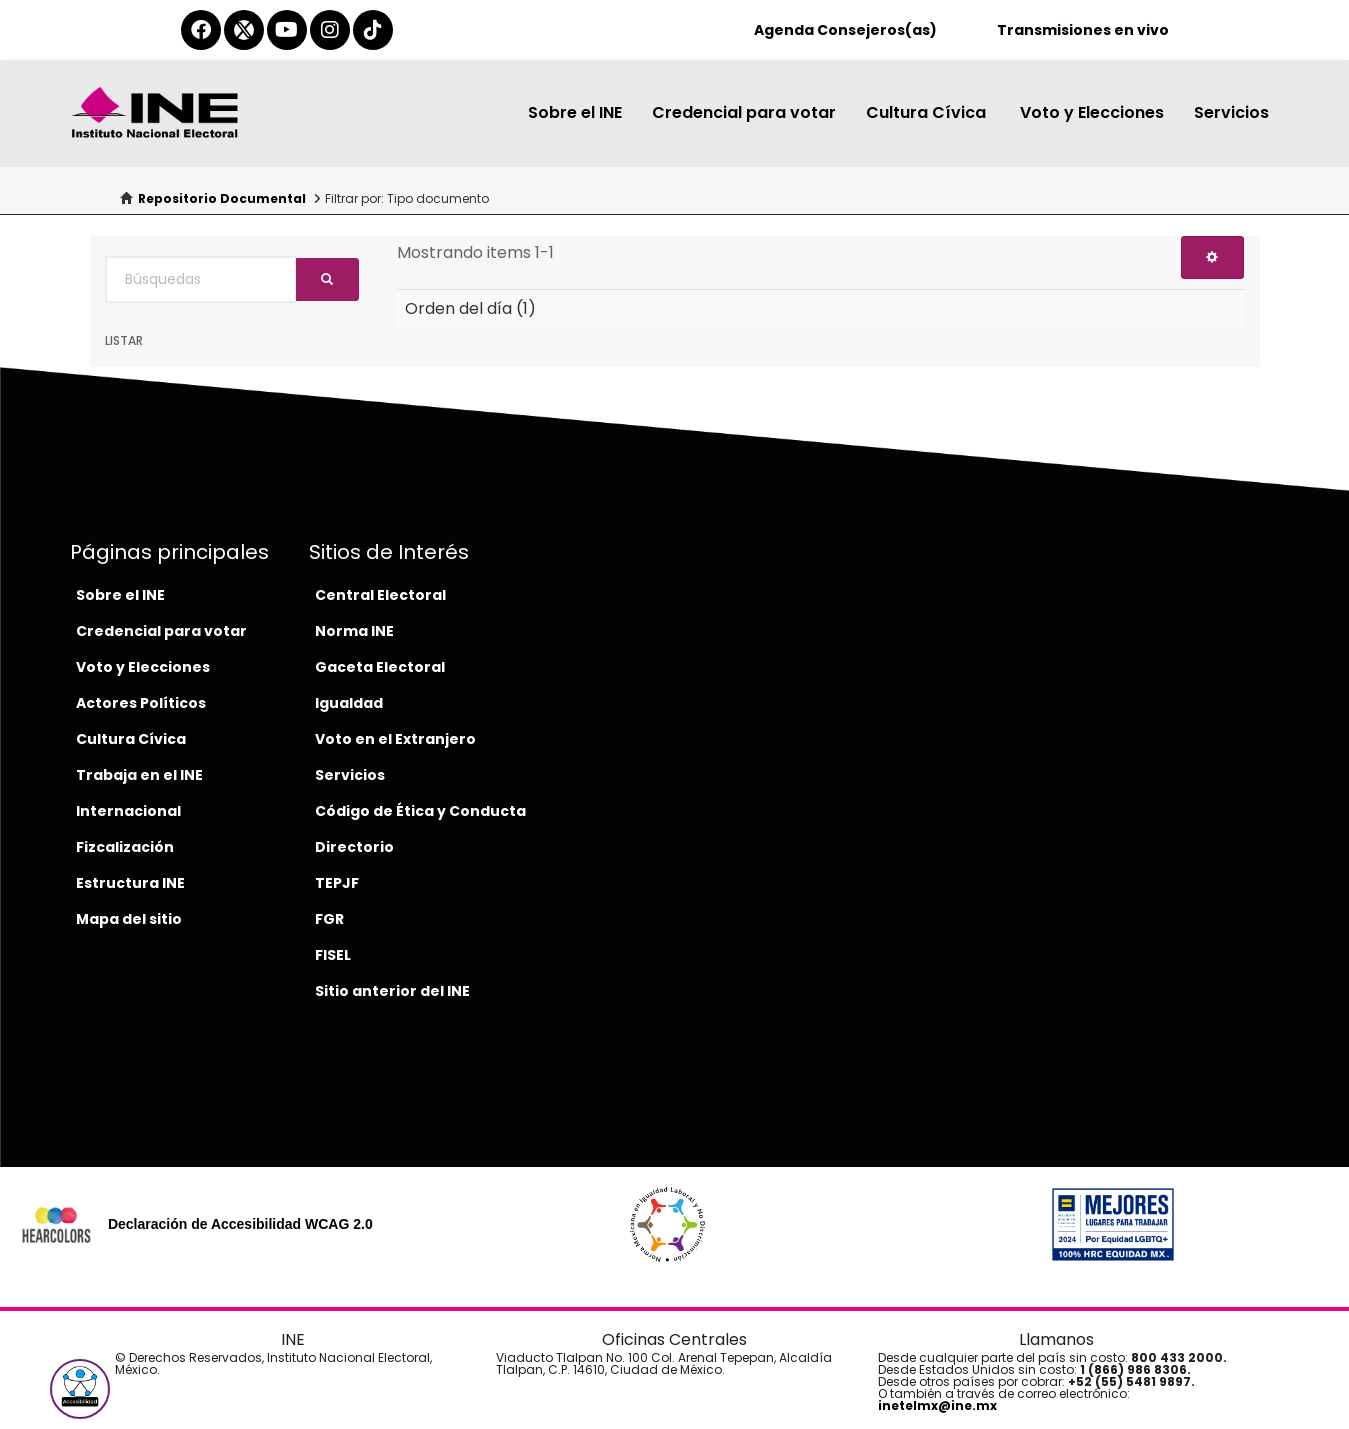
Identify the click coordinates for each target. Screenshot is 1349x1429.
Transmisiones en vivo (1083, 30)
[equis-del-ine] (244, 30)
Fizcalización (125, 847)
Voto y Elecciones (1092, 112)
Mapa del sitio (129, 919)
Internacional (128, 811)
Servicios (1231, 112)
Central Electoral (380, 595)
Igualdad (349, 703)
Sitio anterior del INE (392, 991)
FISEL (333, 955)
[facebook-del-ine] (201, 30)
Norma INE (354, 631)
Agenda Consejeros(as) (845, 30)
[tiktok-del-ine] (373, 30)
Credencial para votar (744, 112)
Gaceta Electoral (380, 667)
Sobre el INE (575, 112)
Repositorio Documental (222, 198)
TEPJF (337, 883)
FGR (329, 919)
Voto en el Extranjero (395, 739)
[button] (80, 1389)
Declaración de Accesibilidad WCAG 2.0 (240, 1224)
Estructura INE (130, 883)
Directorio (354, 847)
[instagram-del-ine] (330, 30)
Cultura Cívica (928, 112)
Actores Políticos (141, 703)
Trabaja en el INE (139, 775)
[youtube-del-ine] (287, 30)
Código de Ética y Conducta (420, 811)
